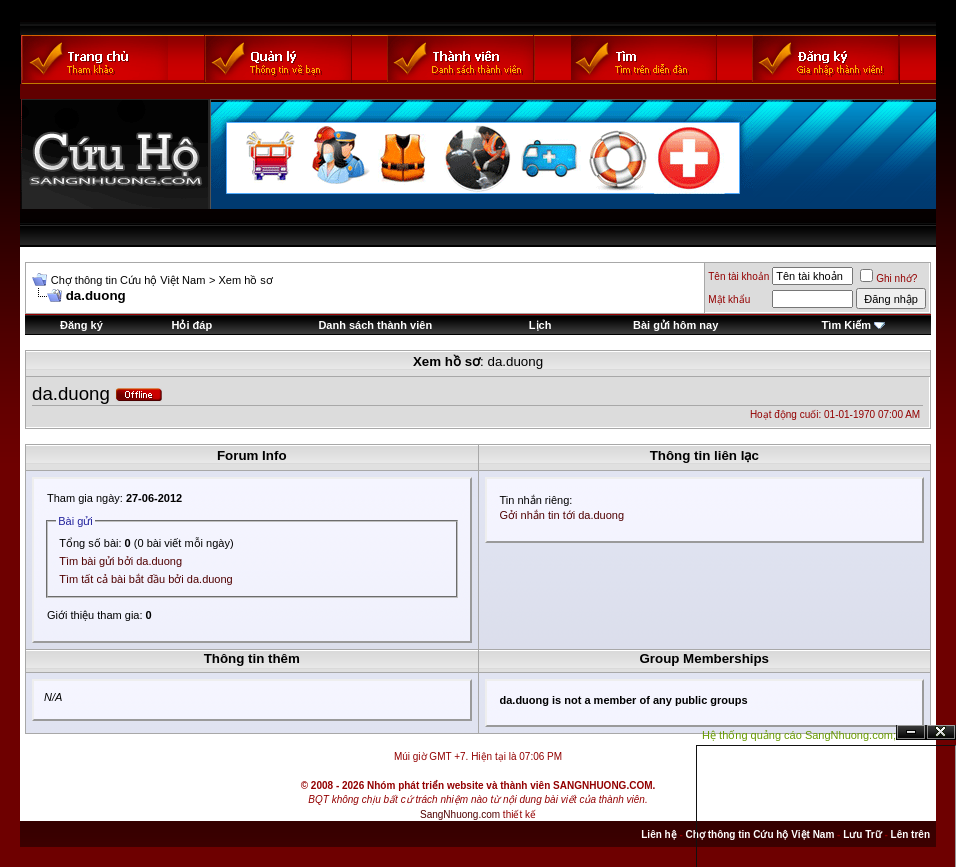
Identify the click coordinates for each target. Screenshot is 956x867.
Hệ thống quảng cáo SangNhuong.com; (799, 735)
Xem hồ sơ (245, 280)
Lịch (540, 325)
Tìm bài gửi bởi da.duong (120, 561)
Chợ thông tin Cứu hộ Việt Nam (128, 280)
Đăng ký (81, 325)
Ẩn (911, 732)
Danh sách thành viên (375, 325)
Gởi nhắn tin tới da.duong (562, 515)
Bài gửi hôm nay (675, 325)
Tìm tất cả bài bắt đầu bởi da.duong (145, 579)
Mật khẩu (729, 299)
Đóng (941, 732)
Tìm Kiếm (846, 325)
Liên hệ (658, 834)
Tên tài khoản (738, 276)
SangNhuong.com (460, 814)
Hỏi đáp (192, 325)
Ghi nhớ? (888, 278)
